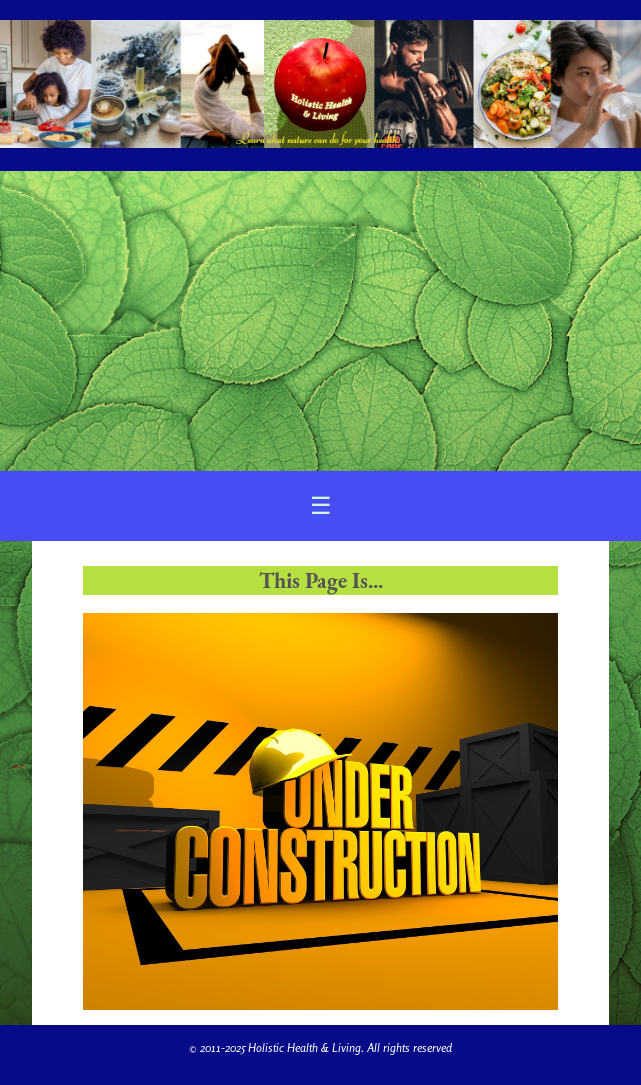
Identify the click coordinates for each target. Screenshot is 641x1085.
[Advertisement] (320, 321)
